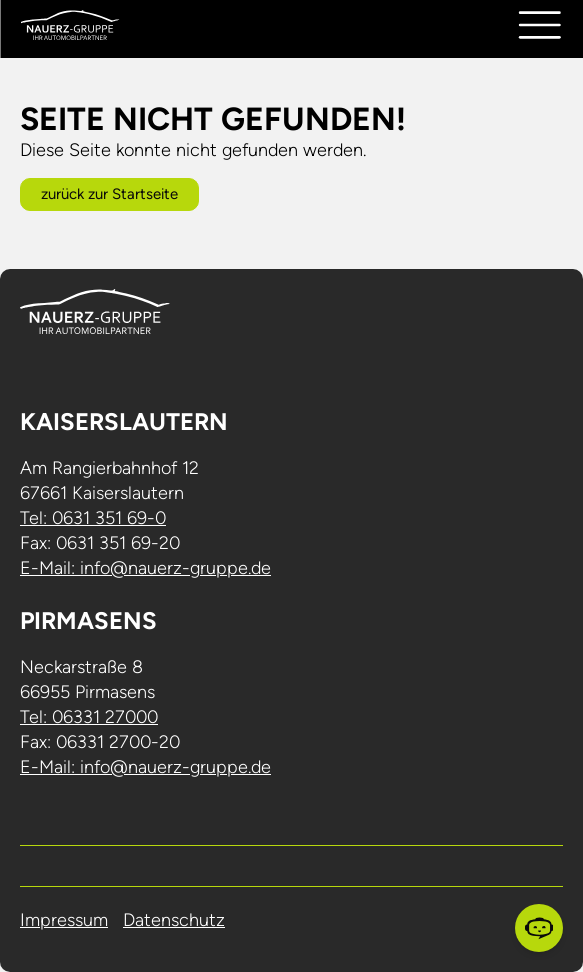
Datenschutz (174, 920)
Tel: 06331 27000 (89, 717)
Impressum (64, 920)
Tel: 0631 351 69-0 (93, 518)
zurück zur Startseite (109, 194)
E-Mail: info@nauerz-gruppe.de (145, 568)
